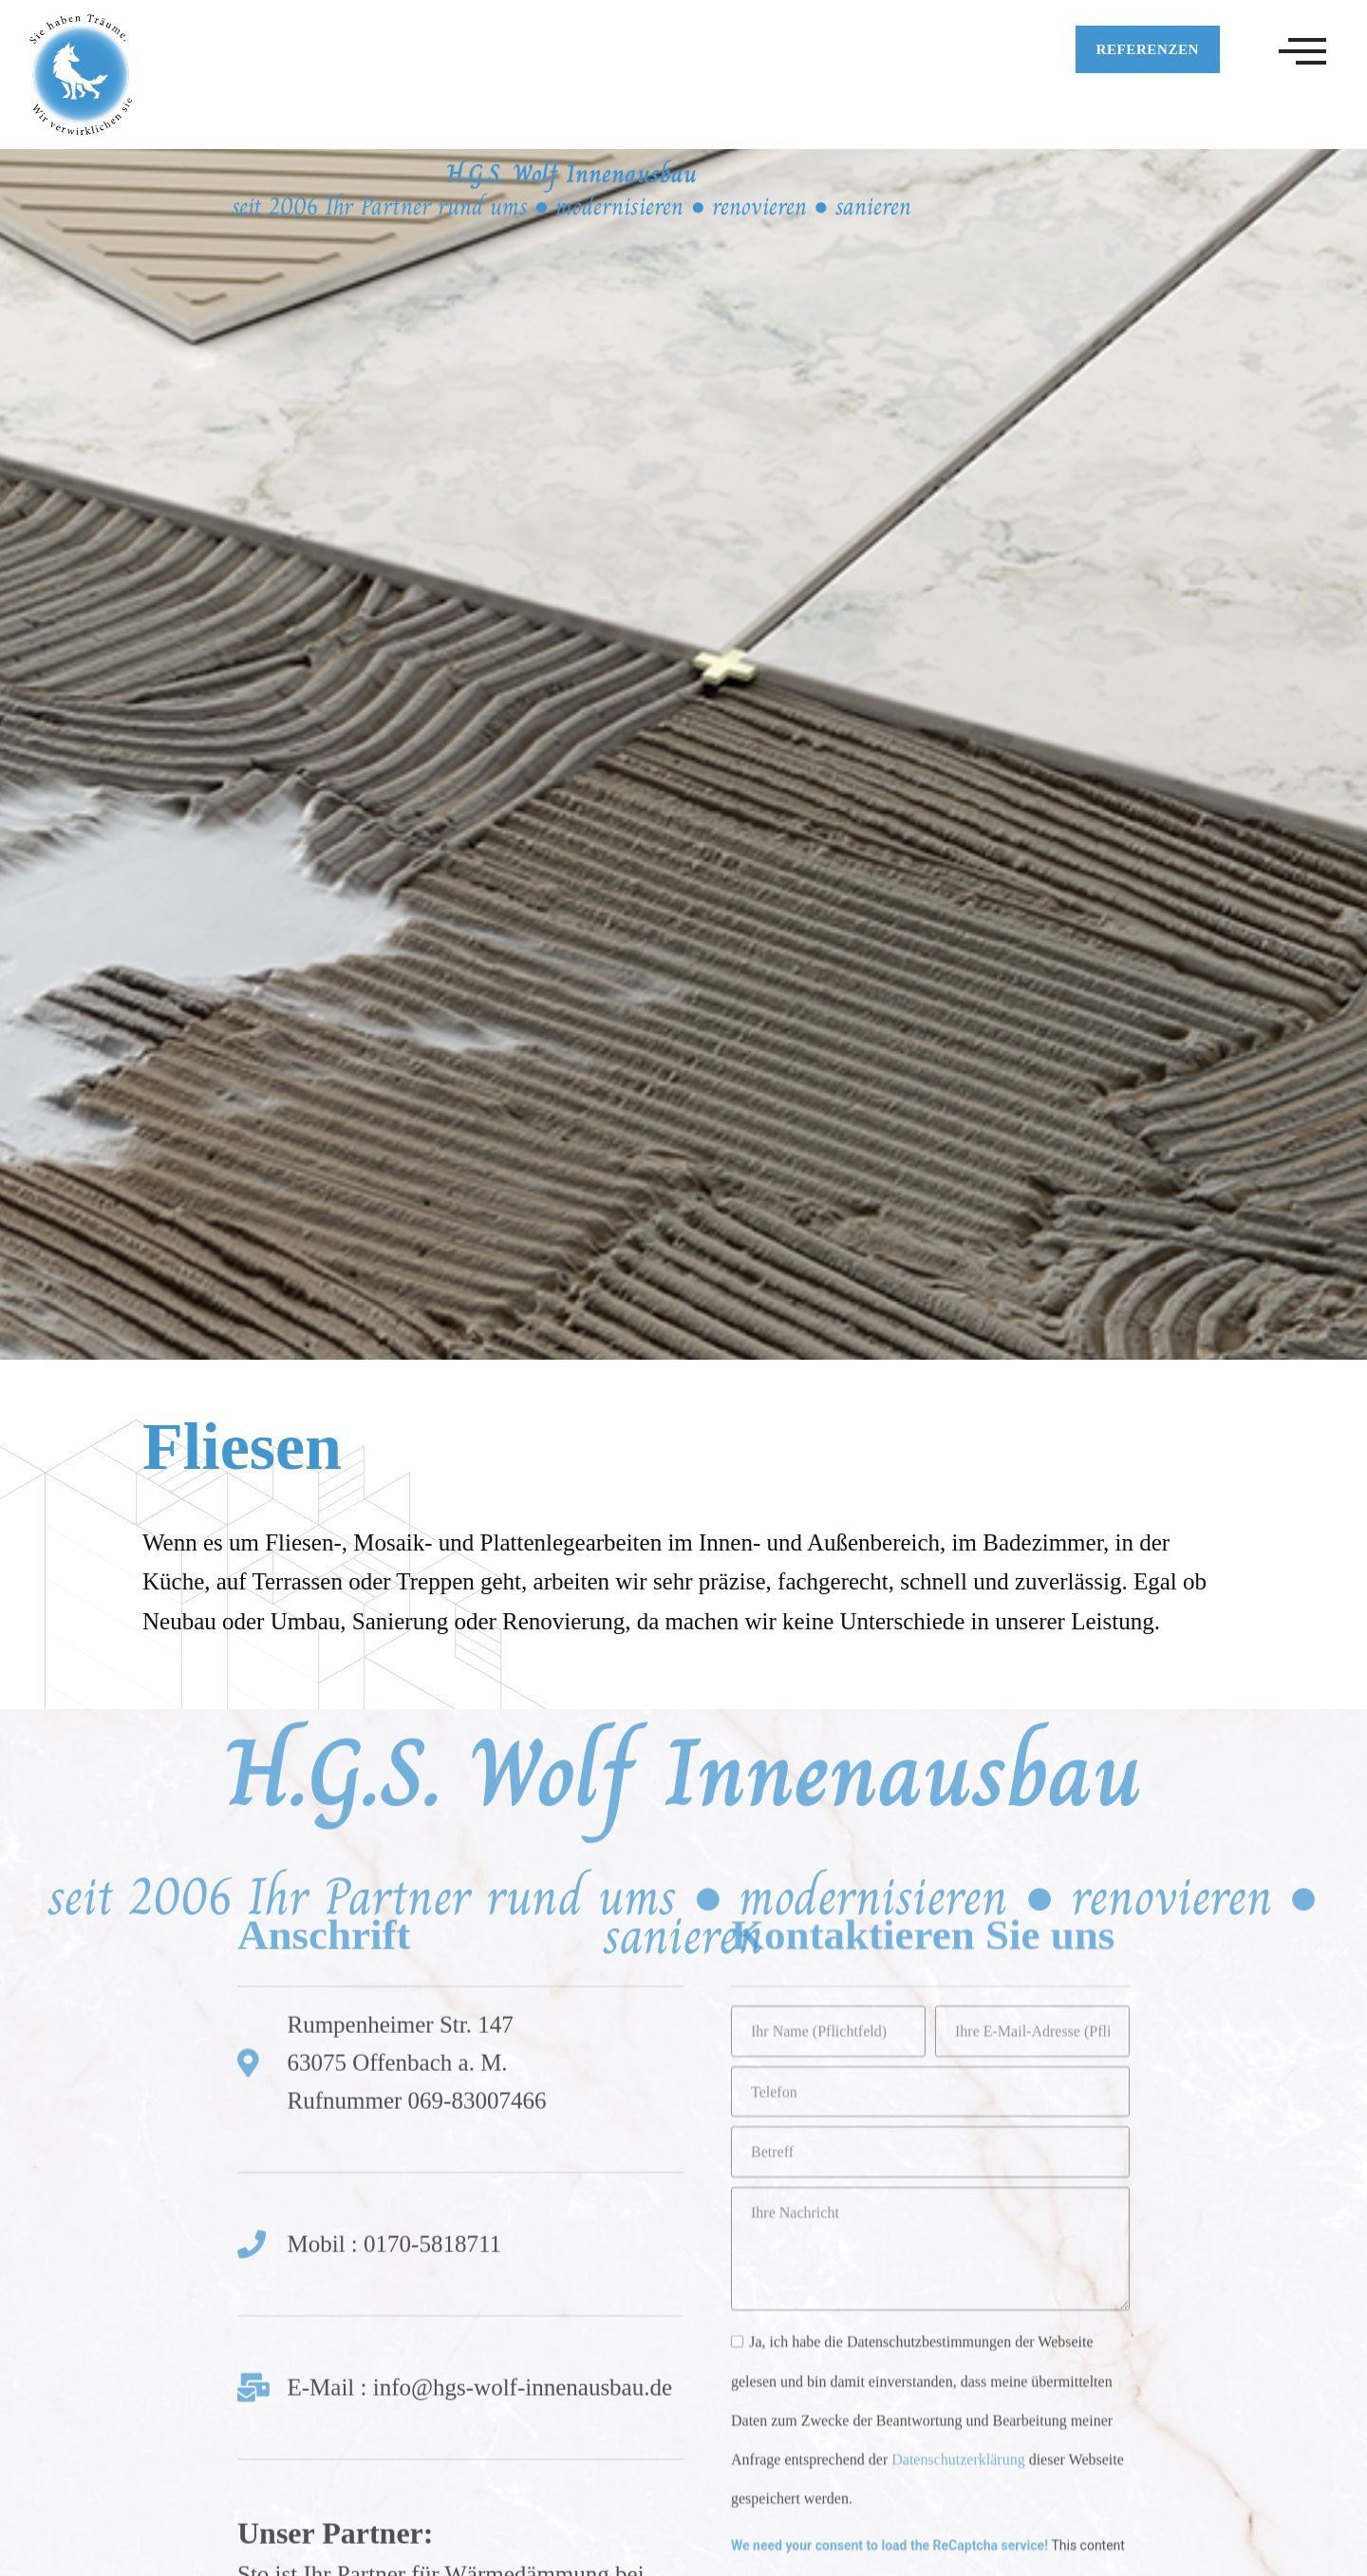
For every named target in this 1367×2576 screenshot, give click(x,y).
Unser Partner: (335, 2204)
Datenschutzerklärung (957, 2131)
